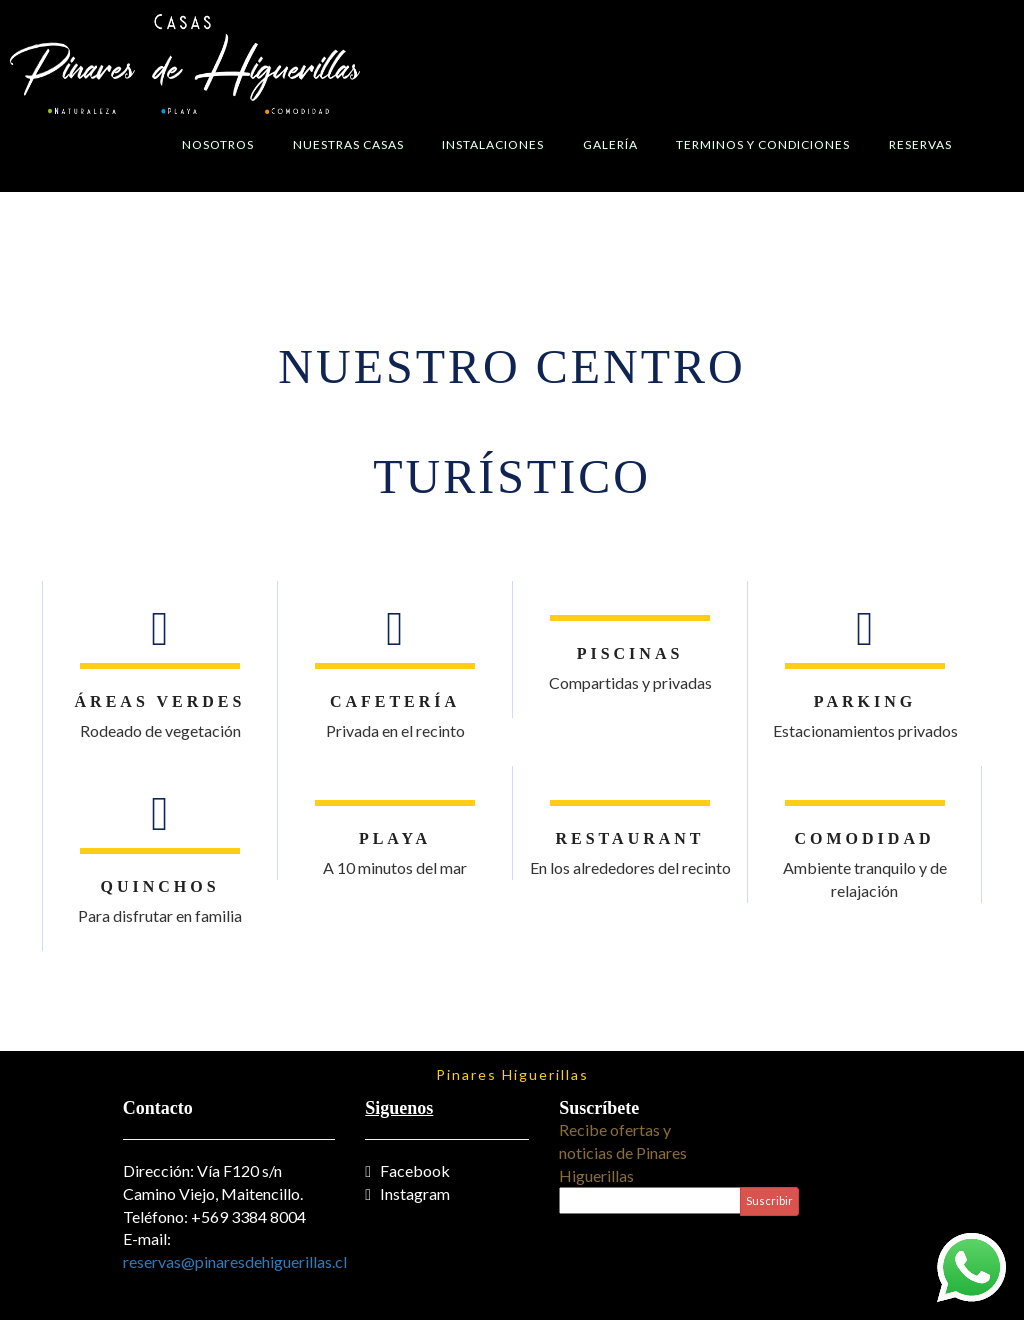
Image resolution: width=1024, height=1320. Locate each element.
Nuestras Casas (348, 144)
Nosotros (218, 144)
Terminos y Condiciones (763, 144)
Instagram (407, 1193)
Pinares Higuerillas (512, 1074)
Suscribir (769, 1200)
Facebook (407, 1170)
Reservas (920, 144)
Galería (610, 144)
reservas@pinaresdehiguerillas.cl (235, 1261)
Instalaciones (493, 144)
